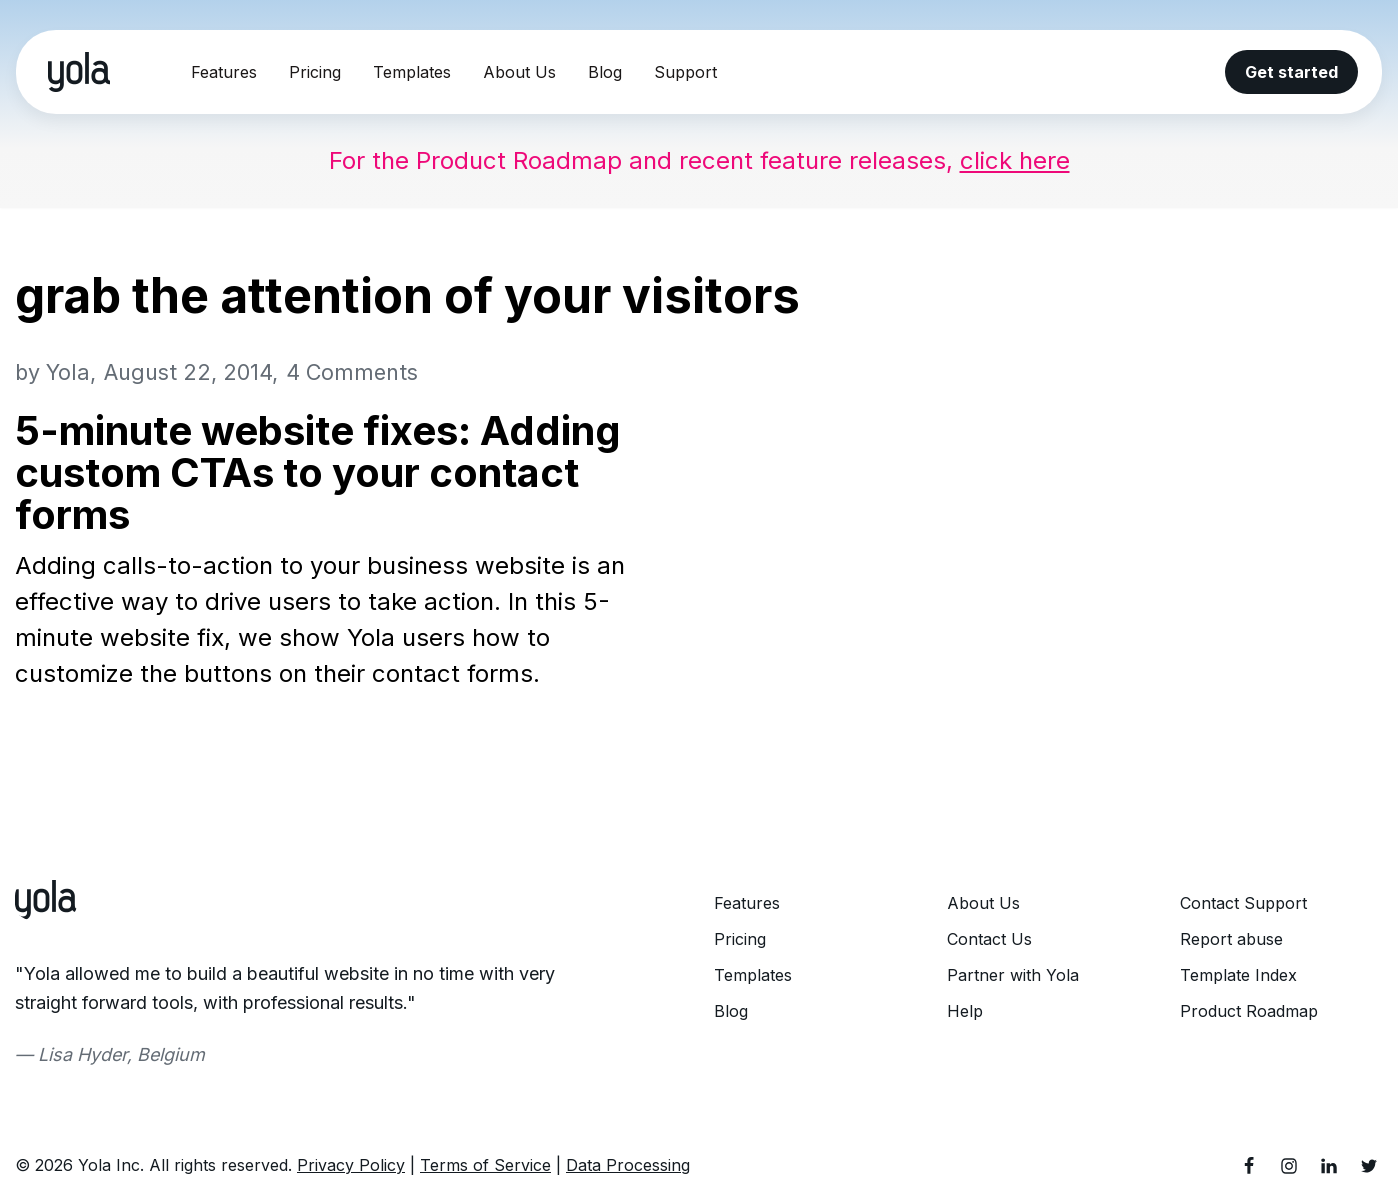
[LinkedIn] (1329, 1166)
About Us (519, 72)
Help (965, 1011)
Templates (412, 72)
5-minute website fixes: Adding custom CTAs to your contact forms (318, 472)
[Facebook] (1249, 1166)
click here (1015, 160)
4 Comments (352, 372)
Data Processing (628, 1165)
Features (224, 72)
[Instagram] (1289, 1166)
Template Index (1238, 975)
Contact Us (989, 939)
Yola (68, 372)
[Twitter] (1369, 1166)
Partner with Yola (1013, 975)
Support (685, 72)
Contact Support (1243, 903)
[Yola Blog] (79, 72)
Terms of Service (485, 1165)
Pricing (315, 72)
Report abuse (1231, 939)
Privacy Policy (351, 1165)
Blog (605, 72)
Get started (1291, 72)
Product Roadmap (1249, 1011)
